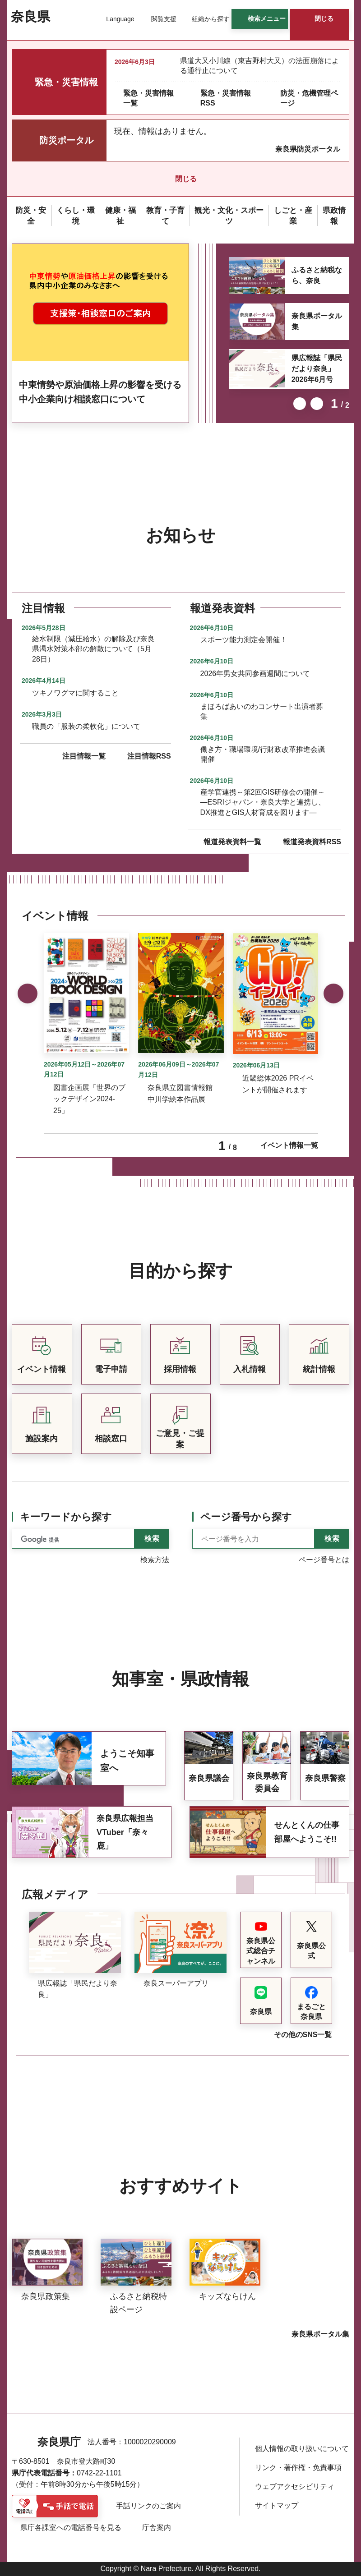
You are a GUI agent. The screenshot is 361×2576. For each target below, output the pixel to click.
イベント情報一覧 (289, 1145)
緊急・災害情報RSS (225, 98)
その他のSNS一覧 (303, 2034)
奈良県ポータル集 (317, 321)
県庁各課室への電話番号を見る (70, 2527)
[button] (114, 19)
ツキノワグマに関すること (75, 693)
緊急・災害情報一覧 (148, 98)
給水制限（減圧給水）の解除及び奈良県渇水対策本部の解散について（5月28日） (93, 649)
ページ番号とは (324, 1560)
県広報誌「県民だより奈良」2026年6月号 (317, 368)
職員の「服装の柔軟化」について (86, 726)
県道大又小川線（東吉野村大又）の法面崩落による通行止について (259, 65)
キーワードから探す (66, 1517)
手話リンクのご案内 (148, 2506)
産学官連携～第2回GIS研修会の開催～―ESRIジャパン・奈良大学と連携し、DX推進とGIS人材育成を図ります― (262, 802)
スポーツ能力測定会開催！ (243, 640)
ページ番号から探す (246, 1517)
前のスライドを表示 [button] (299, 403)
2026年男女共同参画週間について (255, 673)
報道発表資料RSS (312, 842)
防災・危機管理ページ (309, 98)
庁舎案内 (156, 2527)
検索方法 (154, 1560)
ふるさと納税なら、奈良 (317, 275)
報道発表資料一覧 (232, 842)
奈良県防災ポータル (307, 149)
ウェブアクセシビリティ (294, 2486)
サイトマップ (276, 2505)
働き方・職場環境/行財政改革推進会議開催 (262, 754)
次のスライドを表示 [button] (316, 403)
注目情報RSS (149, 756)
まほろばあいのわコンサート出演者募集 (261, 711)
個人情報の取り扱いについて (302, 2448)
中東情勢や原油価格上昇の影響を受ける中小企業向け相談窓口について (100, 392)
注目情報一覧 (84, 756)
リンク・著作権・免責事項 (298, 2467)
